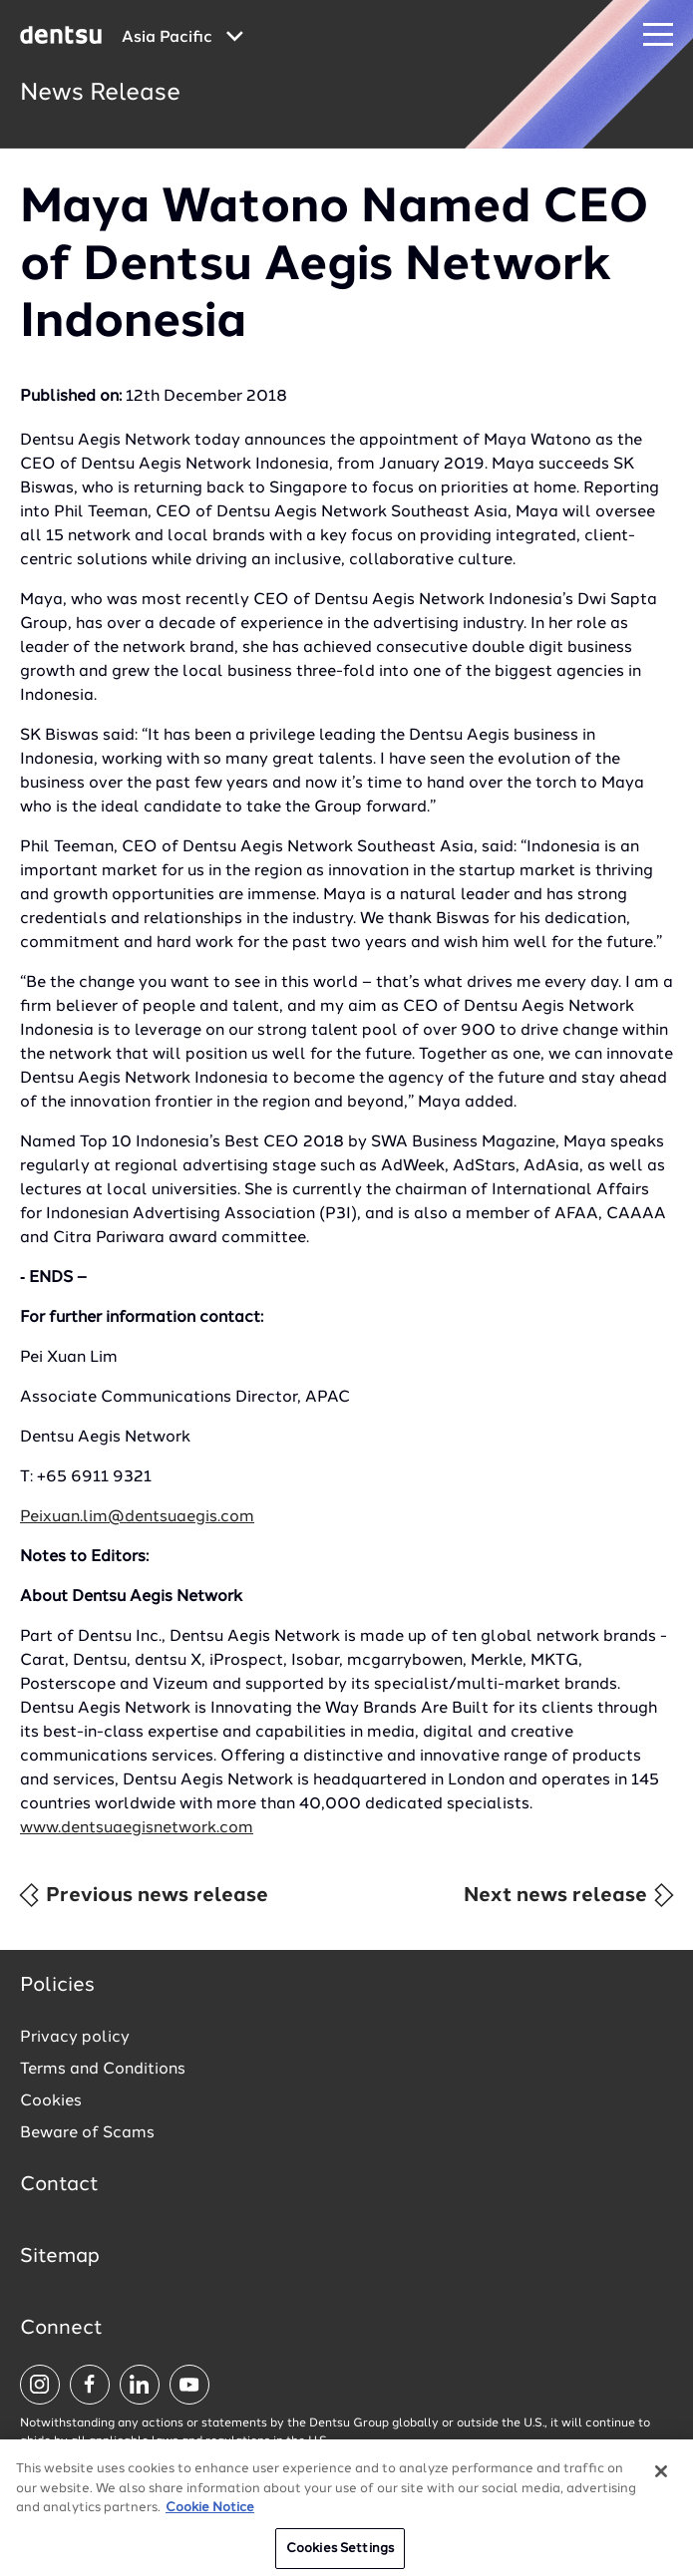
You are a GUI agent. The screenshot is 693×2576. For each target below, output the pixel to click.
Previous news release (142, 1895)
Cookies (51, 2101)
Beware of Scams (87, 2133)
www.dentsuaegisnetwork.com (136, 1828)
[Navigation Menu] (658, 35)
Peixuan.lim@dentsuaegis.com (137, 1517)
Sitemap (60, 2257)
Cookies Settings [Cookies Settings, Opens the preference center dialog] (340, 2554)
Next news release (570, 1895)
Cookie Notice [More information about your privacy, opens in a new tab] (210, 2513)
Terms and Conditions (102, 2070)
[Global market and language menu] (182, 38)
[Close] (661, 2477)
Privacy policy (75, 2038)
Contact (59, 2185)
